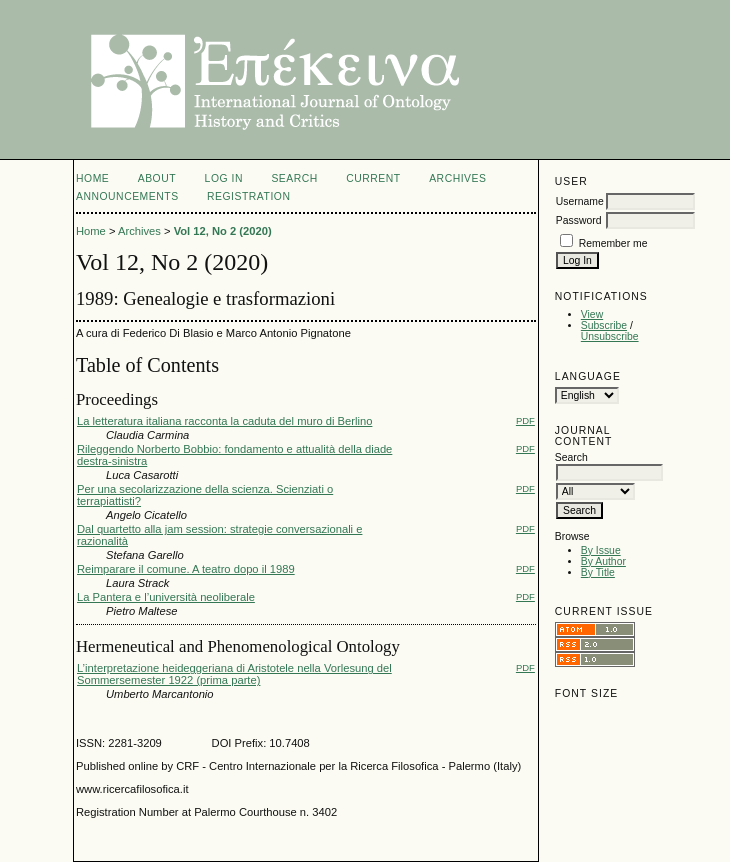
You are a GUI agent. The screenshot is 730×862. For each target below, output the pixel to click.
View (592, 314)
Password (579, 220)
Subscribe (604, 325)
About (157, 178)
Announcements (127, 196)
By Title (598, 572)
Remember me (613, 243)
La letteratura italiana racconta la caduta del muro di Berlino (224, 421)
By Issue (601, 550)
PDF (525, 420)
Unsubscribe (610, 336)
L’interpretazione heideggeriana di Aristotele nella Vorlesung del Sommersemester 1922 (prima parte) (234, 674)
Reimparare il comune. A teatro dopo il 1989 (186, 569)
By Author (603, 561)
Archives (457, 178)
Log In (224, 178)
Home (92, 178)
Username (580, 201)
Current (373, 178)
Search (294, 178)
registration (248, 196)
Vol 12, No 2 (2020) (223, 231)
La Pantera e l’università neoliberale (166, 597)
